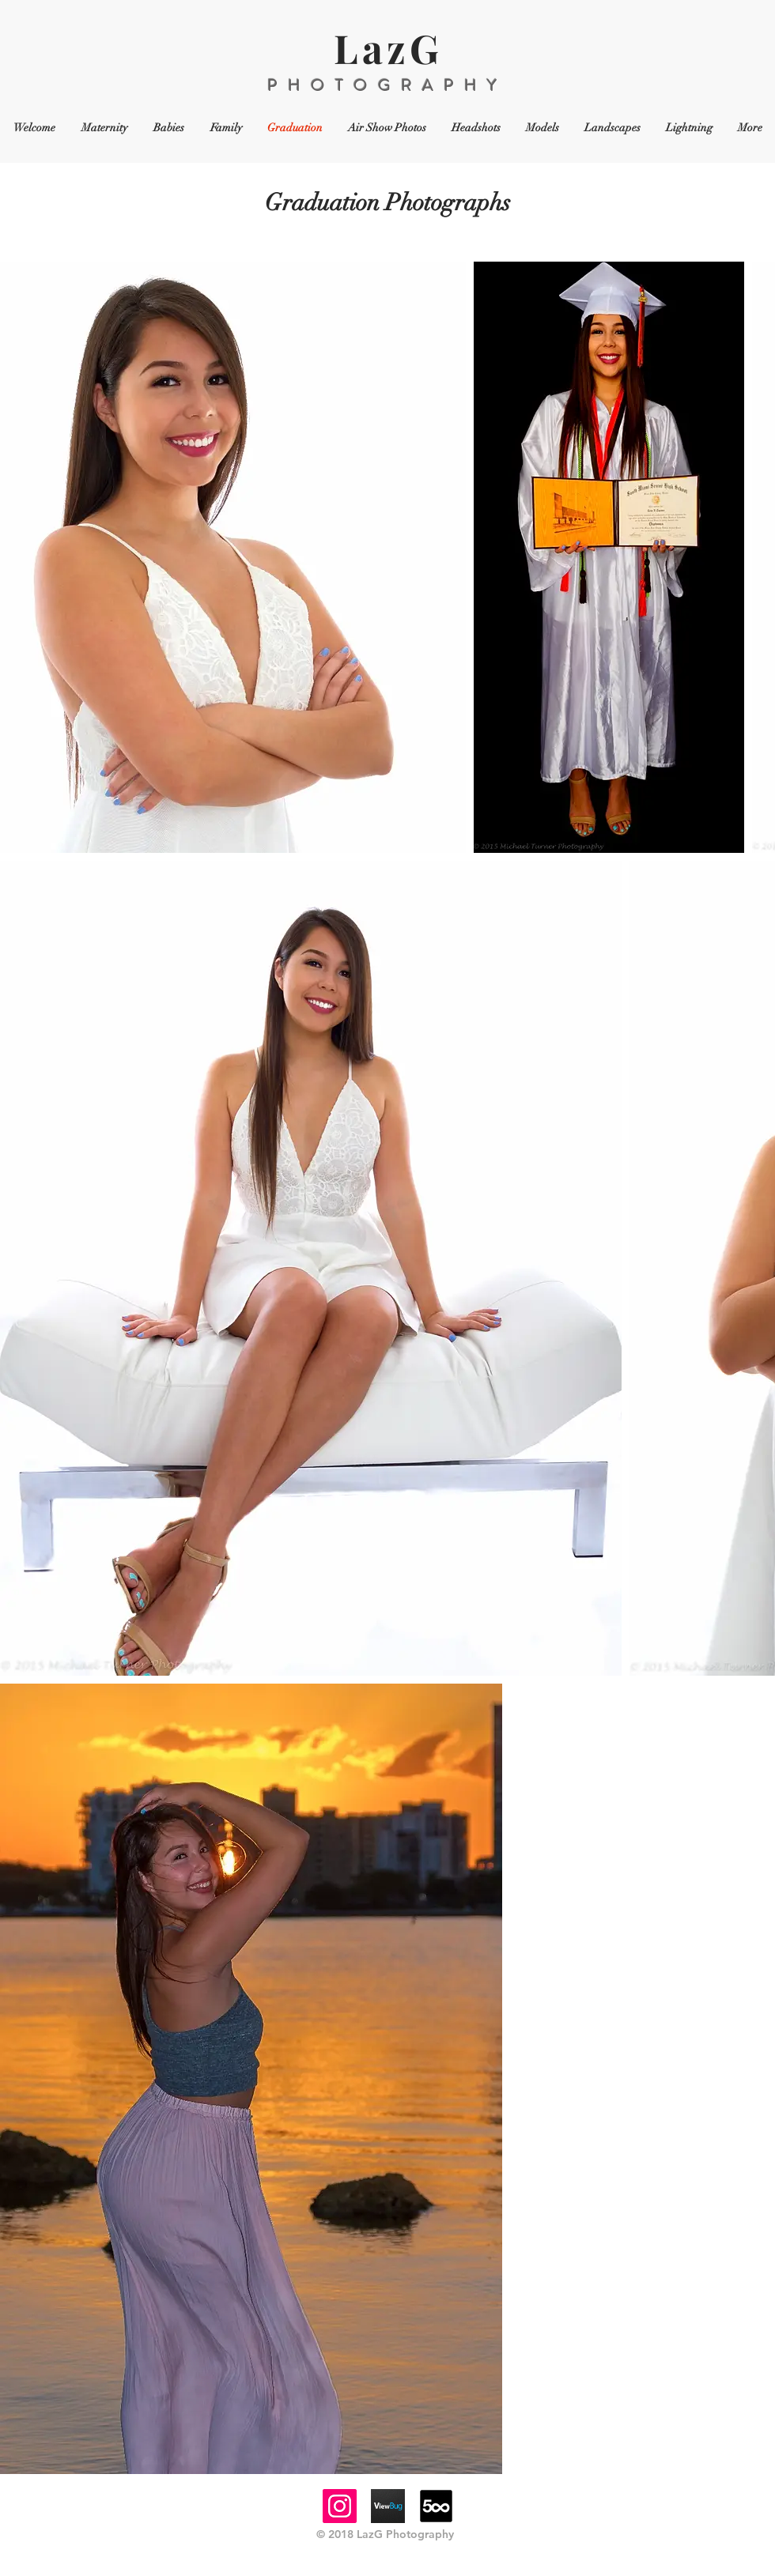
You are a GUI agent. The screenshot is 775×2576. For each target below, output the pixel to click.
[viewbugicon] (388, 2506)
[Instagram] (340, 2506)
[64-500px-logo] (436, 2506)
